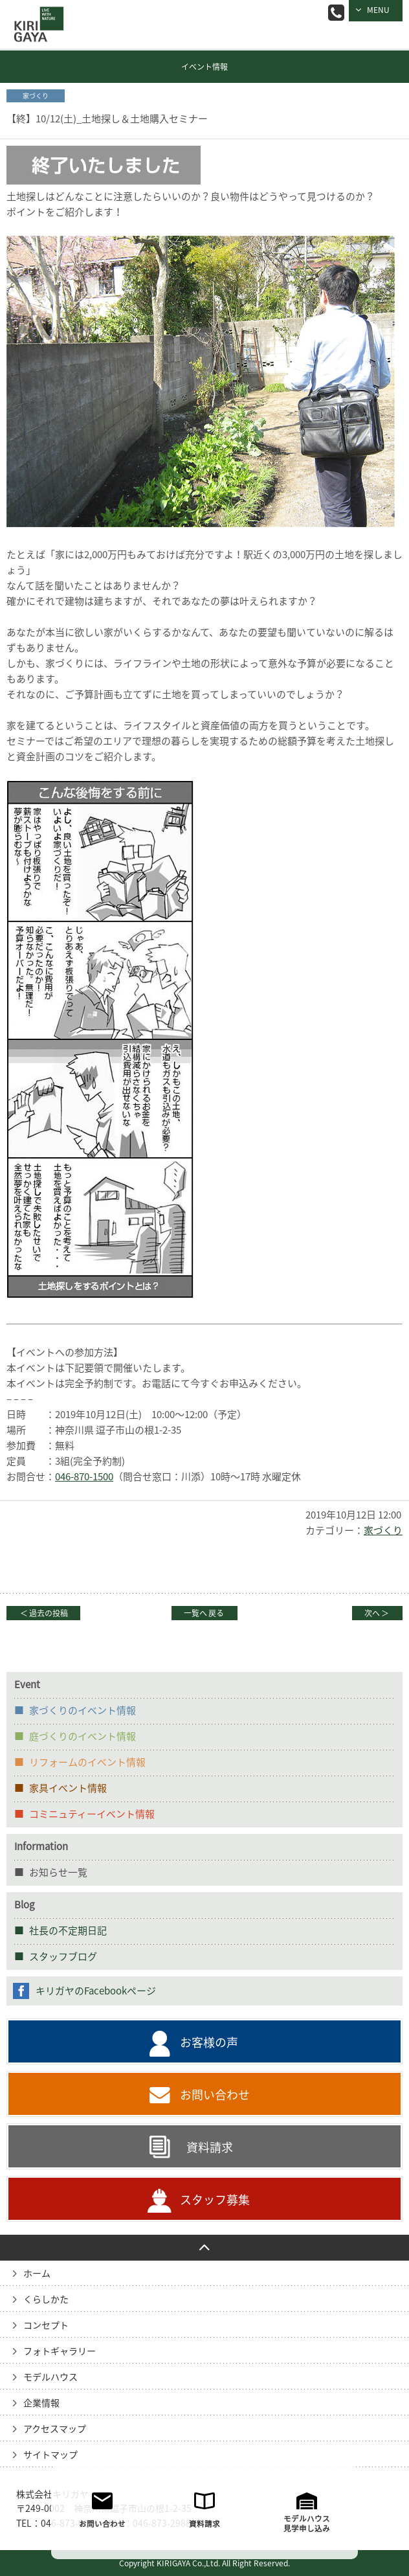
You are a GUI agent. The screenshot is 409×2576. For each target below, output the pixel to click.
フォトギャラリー (59, 2351)
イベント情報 (204, 67)
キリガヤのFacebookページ (96, 1991)
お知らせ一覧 (58, 1872)
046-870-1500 (84, 1477)
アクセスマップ (54, 2429)
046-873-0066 (336, 13)
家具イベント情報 (68, 1788)
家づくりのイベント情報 (82, 1710)
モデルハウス (50, 2377)
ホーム (36, 2273)
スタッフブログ (63, 1956)
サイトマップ (50, 2454)
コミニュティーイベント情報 (92, 1814)
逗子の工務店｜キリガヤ (35, 15)
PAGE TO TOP (204, 2248)
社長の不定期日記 (68, 1931)
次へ (377, 1613)
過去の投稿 (43, 1613)
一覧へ (204, 1613)
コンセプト (46, 2325)
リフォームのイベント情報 (87, 1762)
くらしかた (46, 2299)
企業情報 (41, 2403)
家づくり (383, 1530)
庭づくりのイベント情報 (82, 1736)
